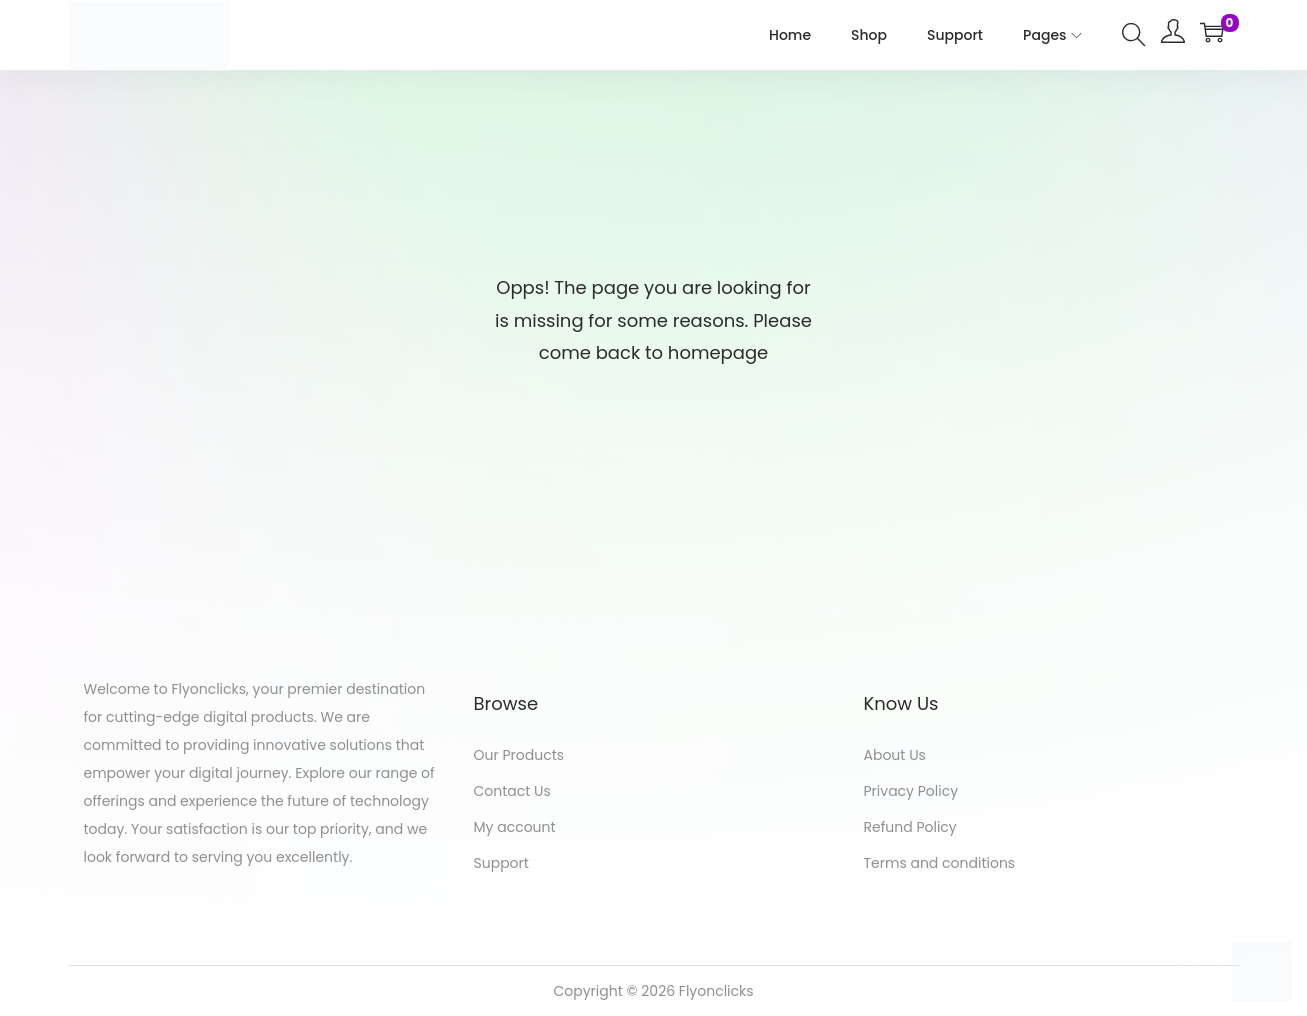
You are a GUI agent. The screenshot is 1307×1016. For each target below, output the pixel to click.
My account (515, 827)
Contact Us (512, 791)
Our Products (519, 755)
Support (501, 863)
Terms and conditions (940, 863)
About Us (895, 755)
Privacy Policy (911, 791)
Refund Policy (910, 827)
